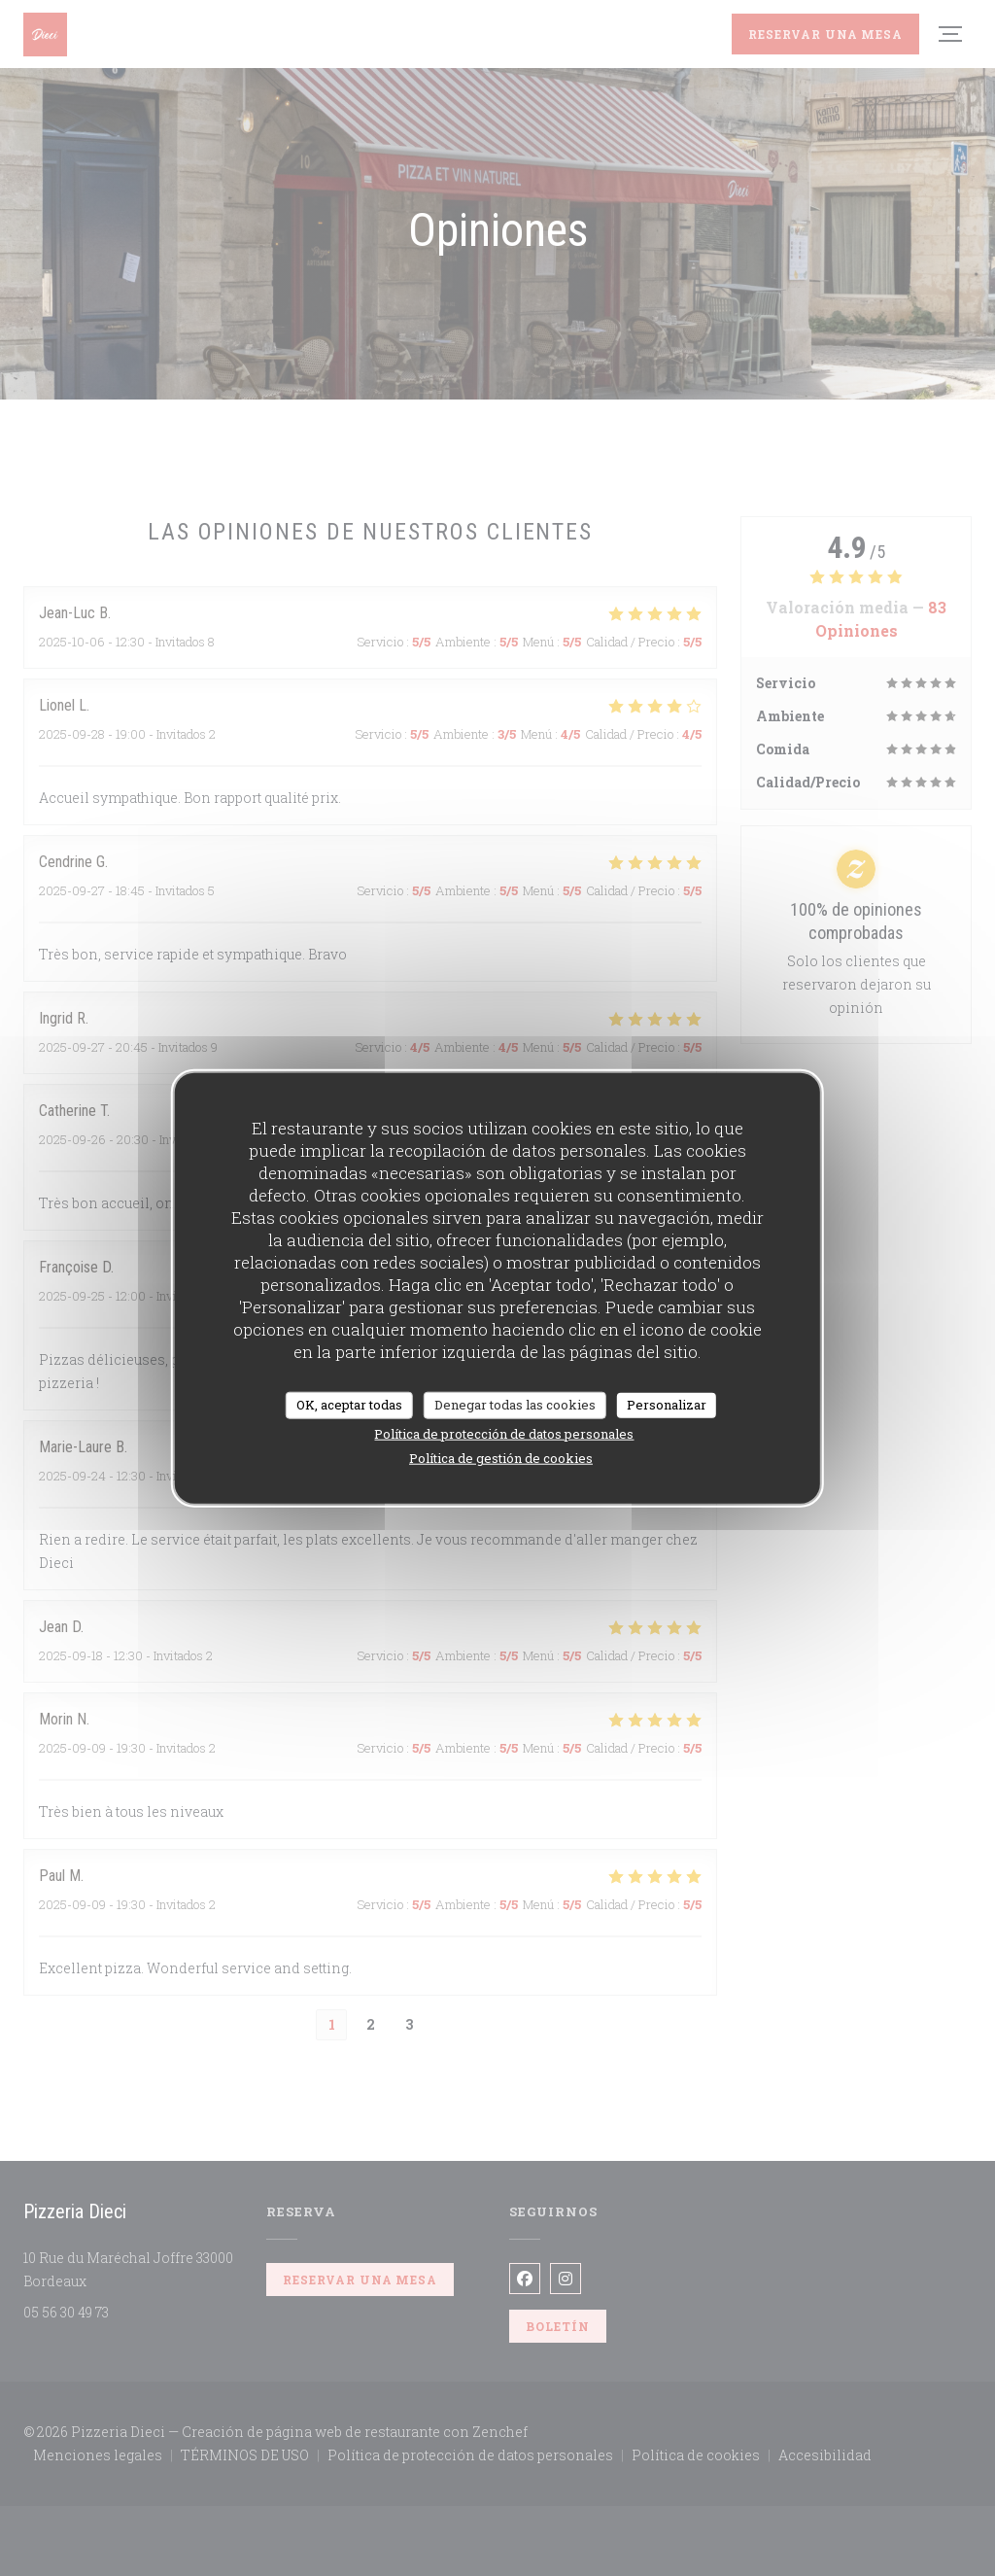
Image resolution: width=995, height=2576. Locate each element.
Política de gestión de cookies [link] (501, 1457)
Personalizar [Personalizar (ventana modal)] (666, 1404)
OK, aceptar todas (349, 1404)
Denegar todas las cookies (515, 1404)
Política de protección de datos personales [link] (504, 1433)
